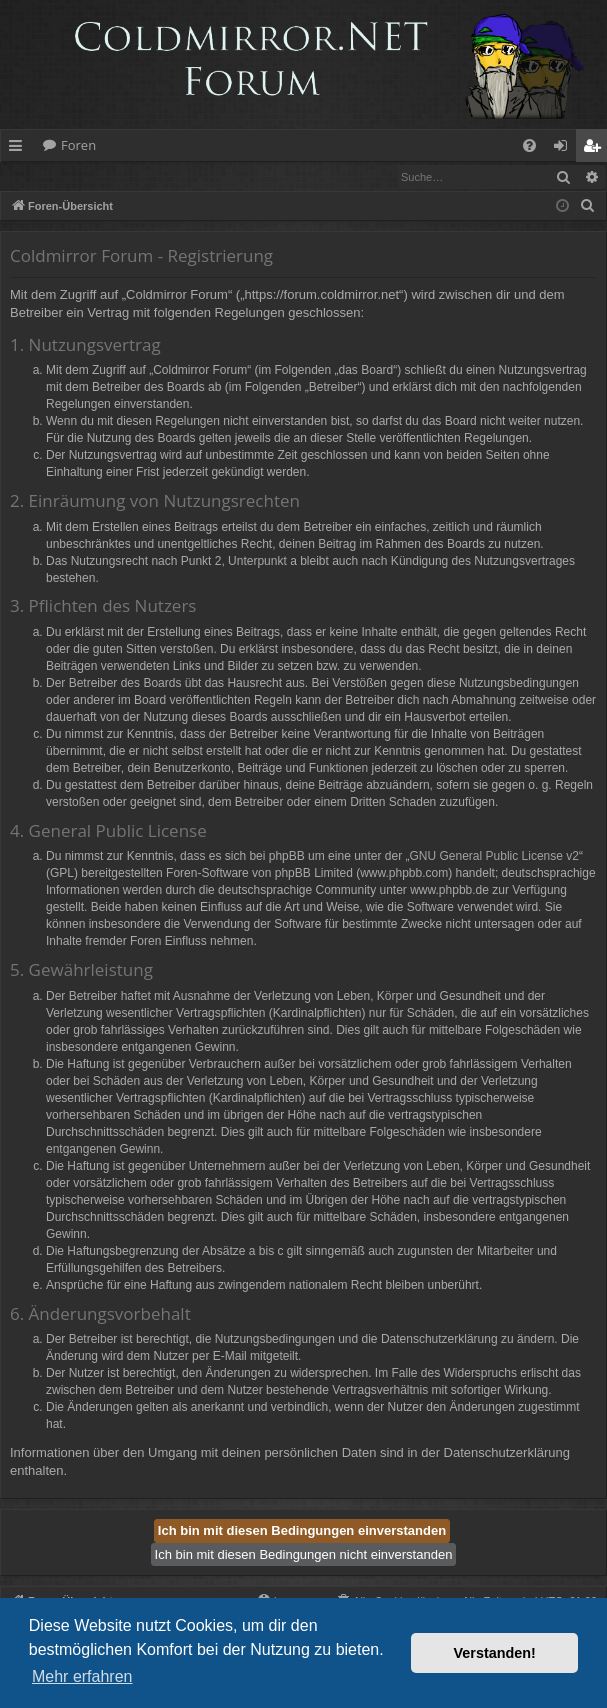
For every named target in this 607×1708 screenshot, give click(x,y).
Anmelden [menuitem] (566, 149)
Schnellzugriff (19, 149)
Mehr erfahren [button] (82, 1676)
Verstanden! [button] (495, 1653)
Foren (78, 145)
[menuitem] (529, 145)
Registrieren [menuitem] (596, 149)
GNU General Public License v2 (494, 857)
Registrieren (137, 176)
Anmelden (46, 176)
